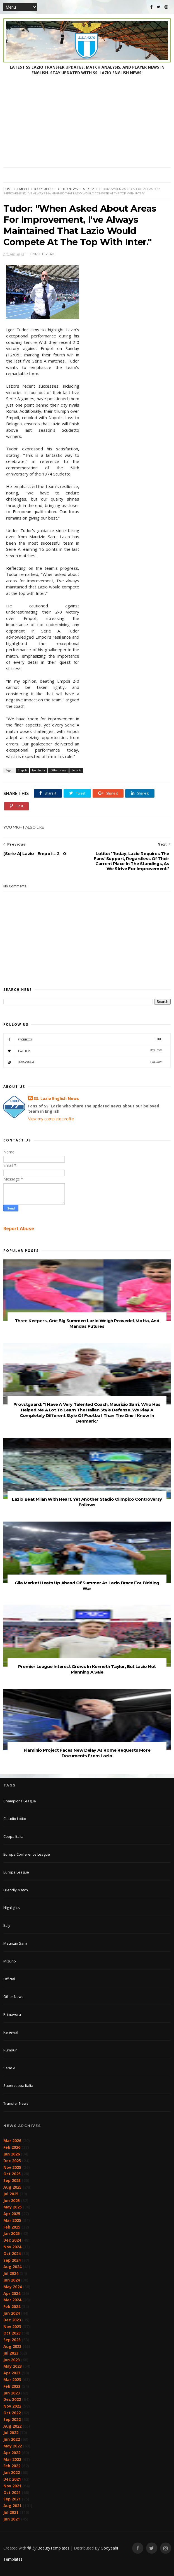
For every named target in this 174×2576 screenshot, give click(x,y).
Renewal (10, 2032)
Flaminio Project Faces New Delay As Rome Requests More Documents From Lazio (87, 1752)
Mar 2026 (12, 2140)
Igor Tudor (43, 189)
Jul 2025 (10, 2193)
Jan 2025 (11, 2233)
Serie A (88, 189)
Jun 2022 (11, 2439)
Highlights (11, 1907)
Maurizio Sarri (15, 1943)
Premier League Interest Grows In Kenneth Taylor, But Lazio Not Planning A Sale (87, 1669)
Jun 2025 (11, 2200)
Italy (6, 1925)
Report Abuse (18, 1228)
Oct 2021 (12, 2492)
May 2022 (12, 2446)
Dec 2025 (12, 2160)
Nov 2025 (12, 2167)
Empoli (23, 189)
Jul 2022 (10, 2432)
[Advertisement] (87, 125)
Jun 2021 (11, 2519)
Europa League (16, 1872)
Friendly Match (15, 1889)
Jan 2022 (11, 2472)
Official (9, 1978)
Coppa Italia (13, 1836)
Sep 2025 (12, 2180)
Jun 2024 (11, 2280)
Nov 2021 (12, 2485)
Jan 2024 (11, 2313)
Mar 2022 (12, 2459)
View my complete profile (51, 1118)
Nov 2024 (12, 2246)
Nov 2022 (12, 2406)
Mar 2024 (12, 2299)
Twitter (82, 1050)
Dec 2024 (12, 2240)
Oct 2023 (12, 2333)
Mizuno (9, 1961)
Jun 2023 (11, 2359)
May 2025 (12, 2207)
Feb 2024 (11, 2306)
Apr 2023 (11, 2372)
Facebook (82, 1039)
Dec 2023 (12, 2319)
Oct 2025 (12, 2173)
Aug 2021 (12, 2505)
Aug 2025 (12, 2187)
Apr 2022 (11, 2452)
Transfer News (15, 2103)
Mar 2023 (12, 2379)
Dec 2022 (12, 2399)
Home (8, 189)
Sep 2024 (12, 2260)
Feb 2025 (11, 2227)
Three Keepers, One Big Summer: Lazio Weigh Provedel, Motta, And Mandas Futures (87, 1323)
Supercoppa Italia (18, 2085)
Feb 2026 (11, 2147)
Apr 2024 (11, 2293)
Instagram (82, 1062)
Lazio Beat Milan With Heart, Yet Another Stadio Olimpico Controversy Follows (87, 1501)
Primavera (12, 2014)
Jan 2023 (11, 2393)
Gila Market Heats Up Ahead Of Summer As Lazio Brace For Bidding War (87, 1585)
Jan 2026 (11, 2154)
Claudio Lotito (14, 1818)
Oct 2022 (12, 2412)
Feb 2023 (11, 2386)
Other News (68, 189)
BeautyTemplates (53, 2548)
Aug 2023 (12, 2346)
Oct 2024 (12, 2253)
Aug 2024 (12, 2266)
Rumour (10, 2050)
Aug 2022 (12, 2426)
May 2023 (12, 2366)
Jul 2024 (10, 2273)
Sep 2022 (12, 2419)
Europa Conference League (26, 1854)
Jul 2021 (10, 2512)
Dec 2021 (12, 2479)
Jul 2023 (10, 2353)
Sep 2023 (12, 2339)
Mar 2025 (12, 2220)
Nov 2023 (12, 2326)
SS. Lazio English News (56, 1098)
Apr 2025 (11, 2213)
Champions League (19, 1801)
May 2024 (12, 2286)
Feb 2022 (11, 2465)
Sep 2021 (12, 2499)
